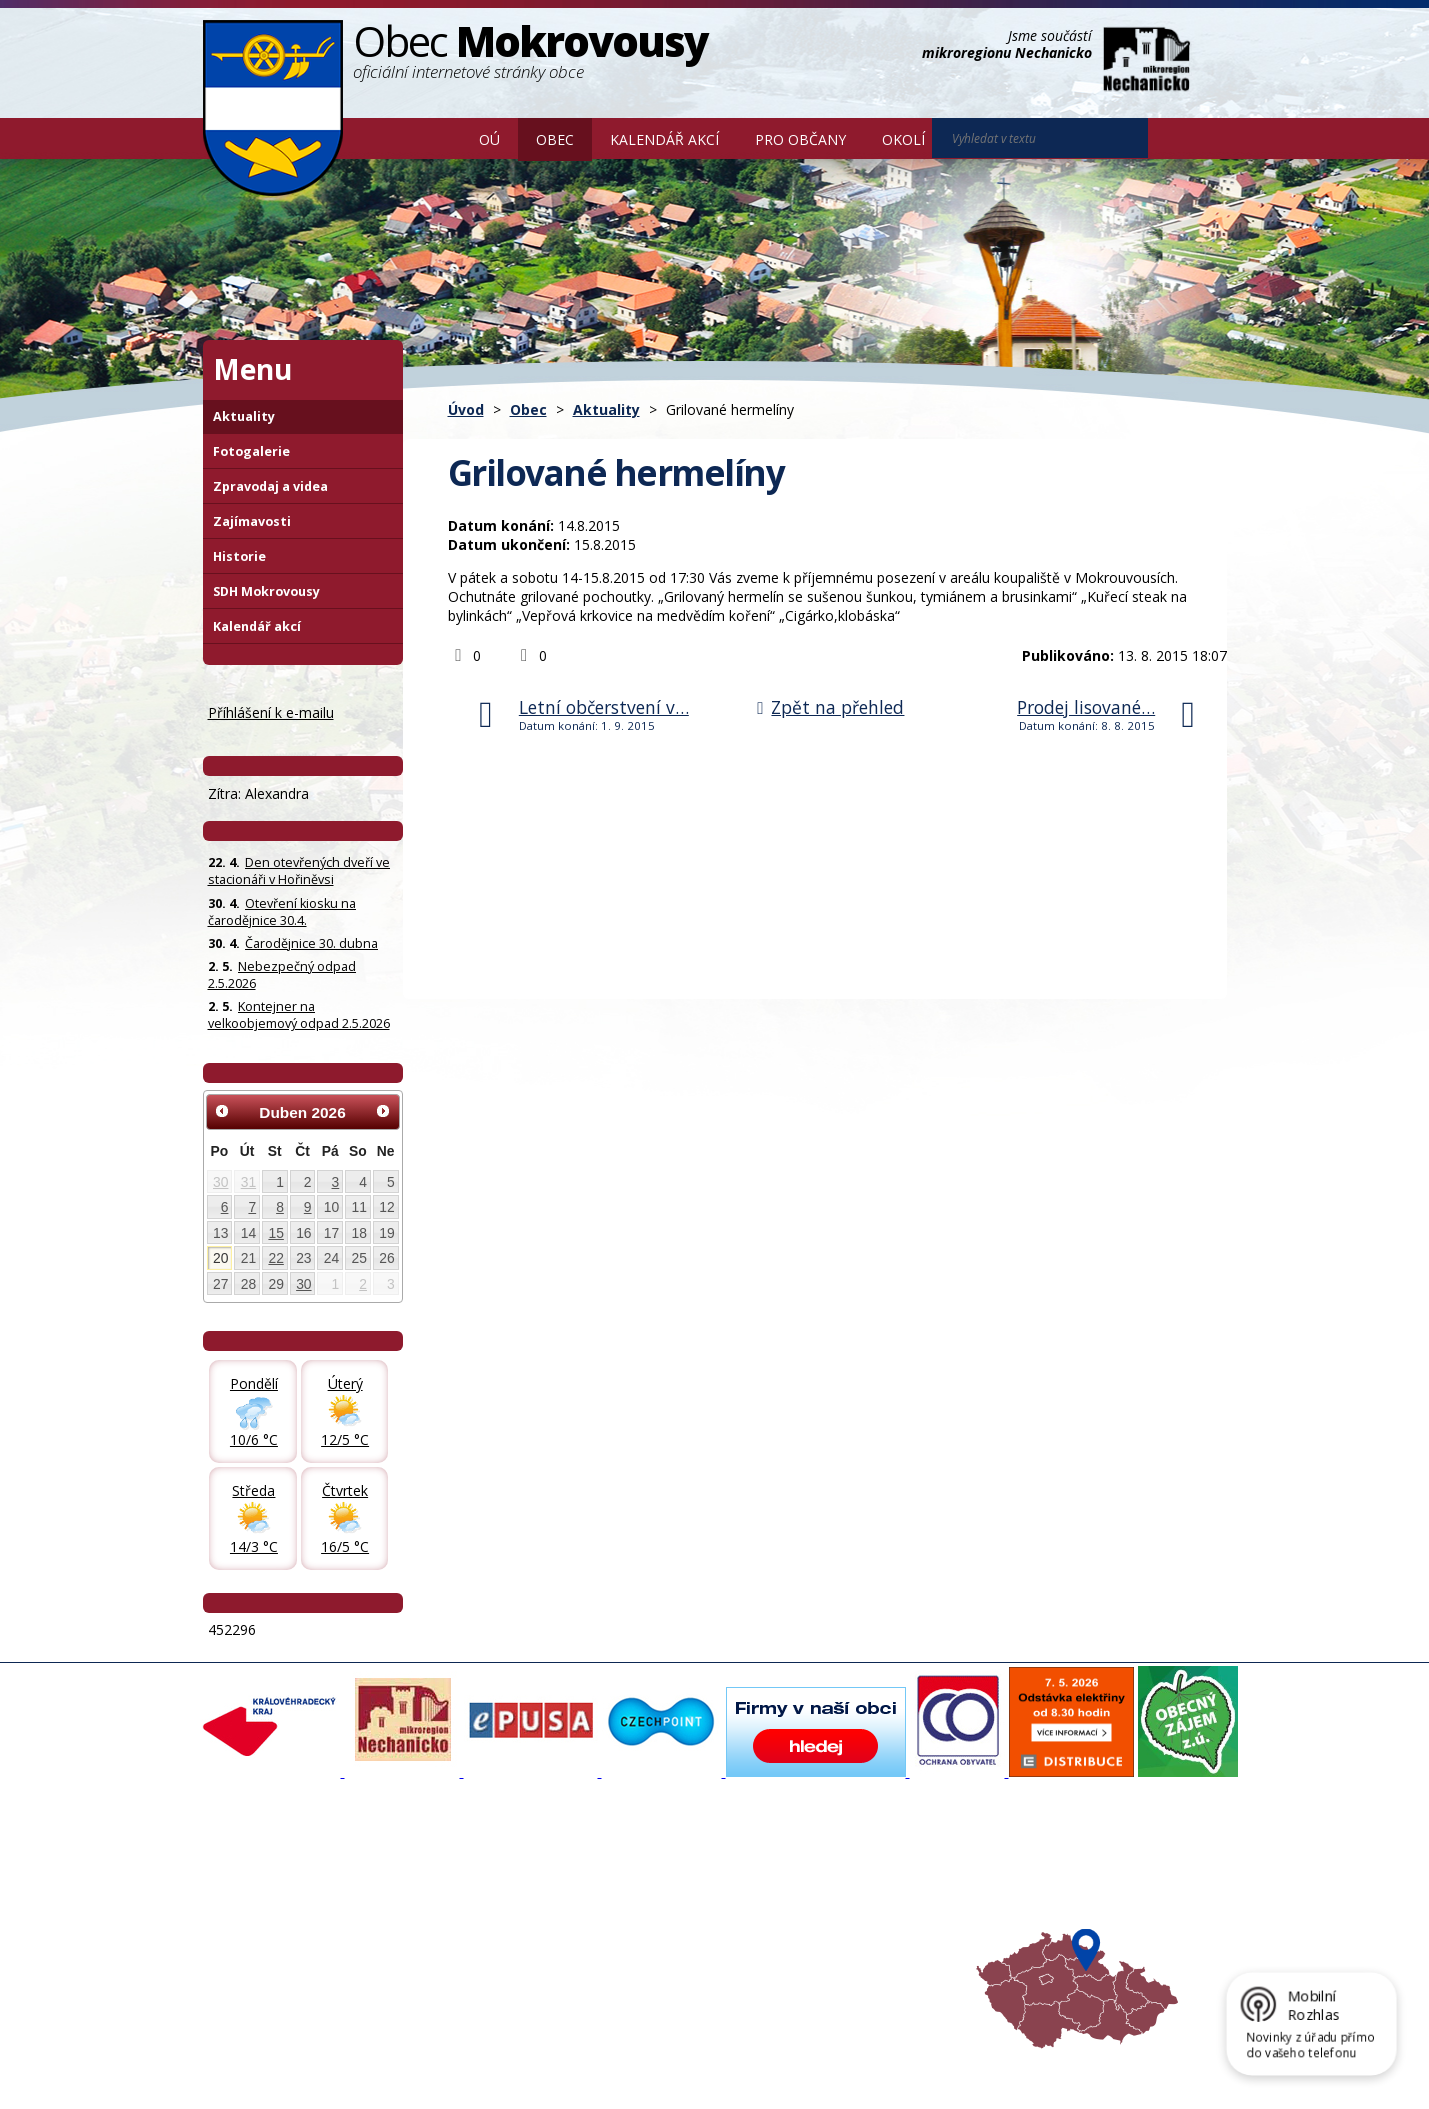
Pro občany (800, 139)
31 (248, 1182)
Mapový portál (636, 1871)
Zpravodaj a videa (270, 486)
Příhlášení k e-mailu (271, 712)
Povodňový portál (646, 1889)
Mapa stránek (537, 2062)
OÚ (489, 139)
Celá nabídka (253, 1961)
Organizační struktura (279, 1889)
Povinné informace (270, 1907)
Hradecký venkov (834, 1925)
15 (275, 1233)
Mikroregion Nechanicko (854, 1907)
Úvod (432, 138)
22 (275, 1258)
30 (220, 1182)
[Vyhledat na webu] (1176, 139)
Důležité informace (649, 1925)
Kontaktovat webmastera (412, 2062)
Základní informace (272, 1871)
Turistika (807, 1889)
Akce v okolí (816, 1871)
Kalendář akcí (664, 139)
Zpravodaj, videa (453, 1907)
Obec (555, 139)
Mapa (798, 1961)
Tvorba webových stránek (362, 2080)
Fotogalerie (251, 451)
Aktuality (606, 409)
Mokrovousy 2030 (647, 1907)
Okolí (903, 139)
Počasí (801, 1943)
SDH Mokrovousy (266, 591)
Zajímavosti (252, 521)
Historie (239, 556)
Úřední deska (254, 1943)
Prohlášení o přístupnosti (662, 2062)
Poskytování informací (280, 1925)
